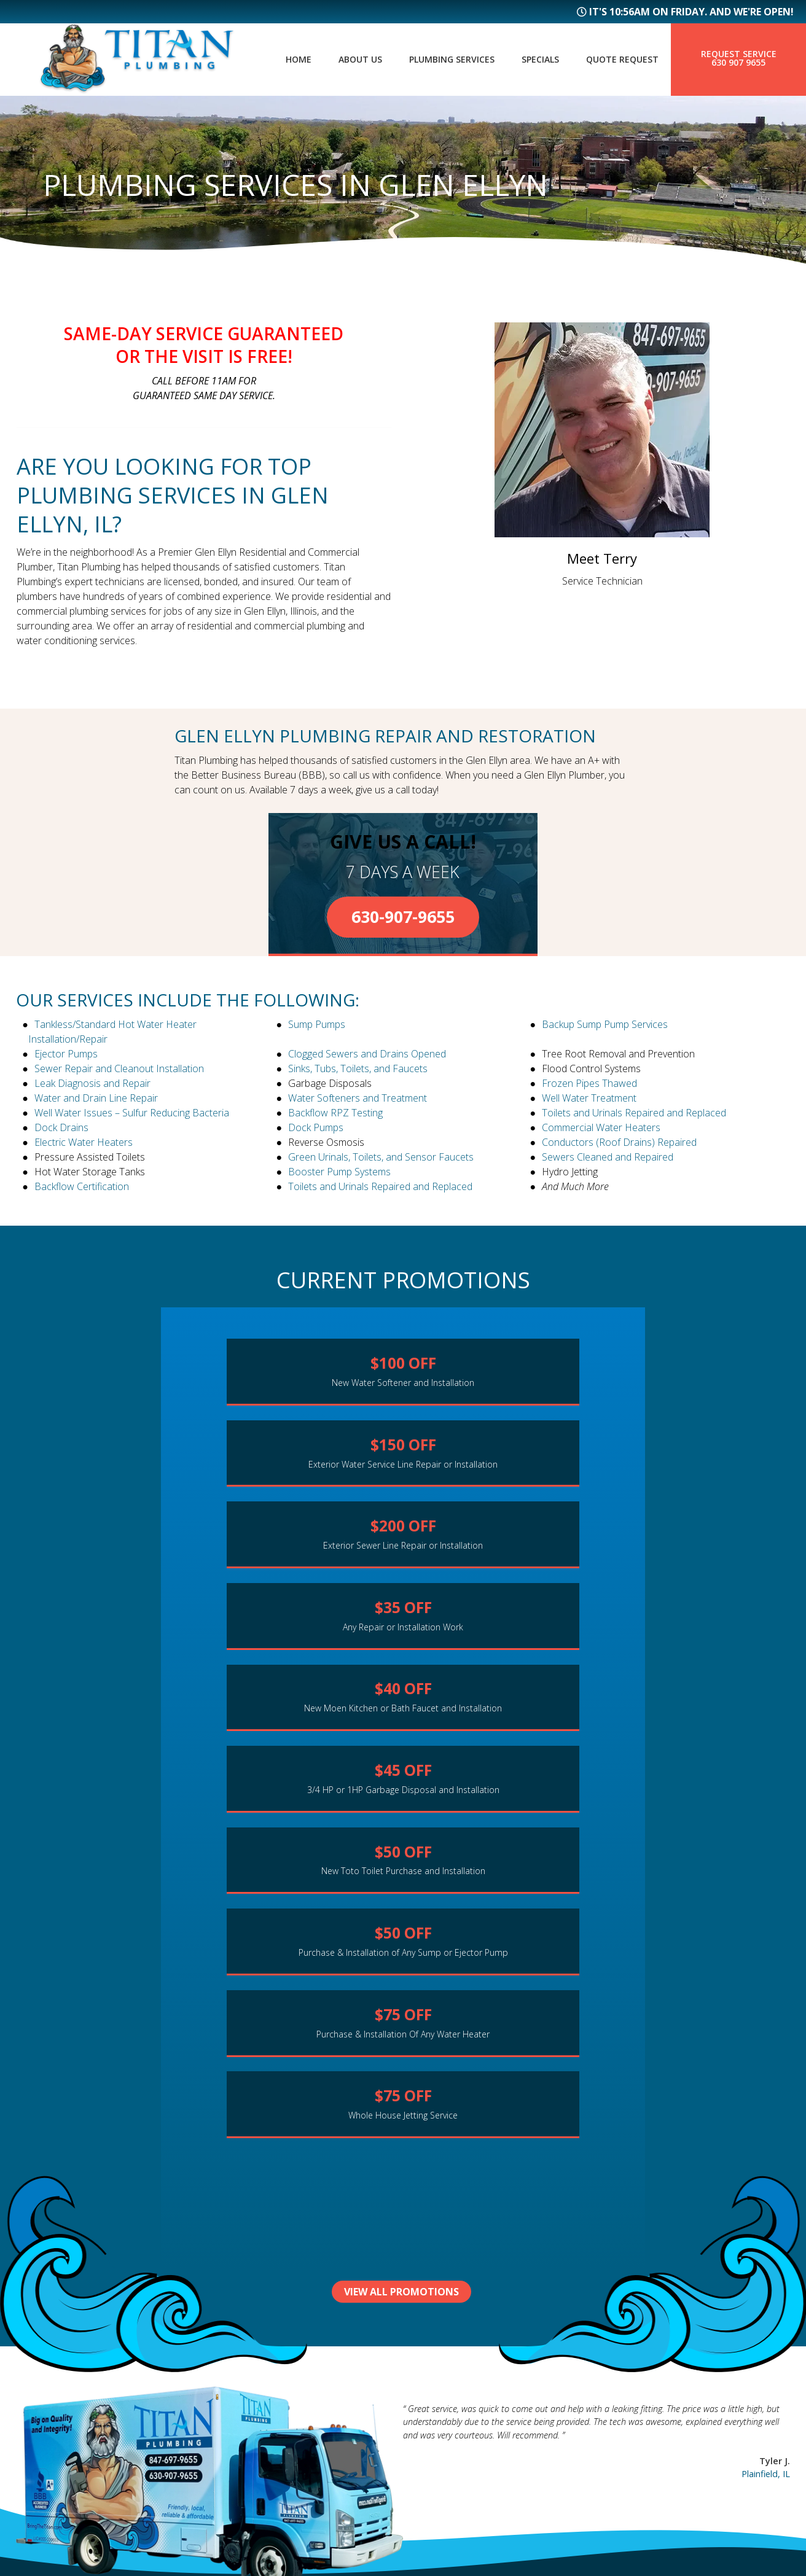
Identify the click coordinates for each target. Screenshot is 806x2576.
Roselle (438, 2415)
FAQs (230, 2401)
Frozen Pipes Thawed (589, 1083)
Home (270, 59)
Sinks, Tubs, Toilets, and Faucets (358, 1068)
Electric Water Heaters (83, 1142)
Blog (231, 2421)
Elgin (431, 2456)
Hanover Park (457, 2395)
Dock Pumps (315, 1127)
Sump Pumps (316, 1024)
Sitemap (34, 2437)
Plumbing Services (435, 59)
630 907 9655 (738, 63)
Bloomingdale (460, 2436)
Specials (530, 59)
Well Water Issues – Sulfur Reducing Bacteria (131, 1112)
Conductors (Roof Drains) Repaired (619, 1142)
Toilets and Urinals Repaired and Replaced (634, 1112)
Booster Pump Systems (339, 1171)
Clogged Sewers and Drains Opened (367, 1053)
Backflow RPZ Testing (335, 1112)
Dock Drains (61, 1127)
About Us (336, 59)
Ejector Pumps (66, 1053)
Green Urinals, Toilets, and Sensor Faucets (381, 1157)
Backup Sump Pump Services (605, 1024)
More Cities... (454, 2476)
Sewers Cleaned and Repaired (607, 1157)
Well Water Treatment (589, 1098)
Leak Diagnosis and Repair (92, 1083)
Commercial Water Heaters (601, 1127)
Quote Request (619, 59)
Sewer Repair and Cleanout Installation (119, 1068)
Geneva (437, 2375)
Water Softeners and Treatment (357, 1098)
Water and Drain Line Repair (96, 1098)
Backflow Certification (81, 1186)
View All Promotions (403, 1981)
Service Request (265, 2461)
